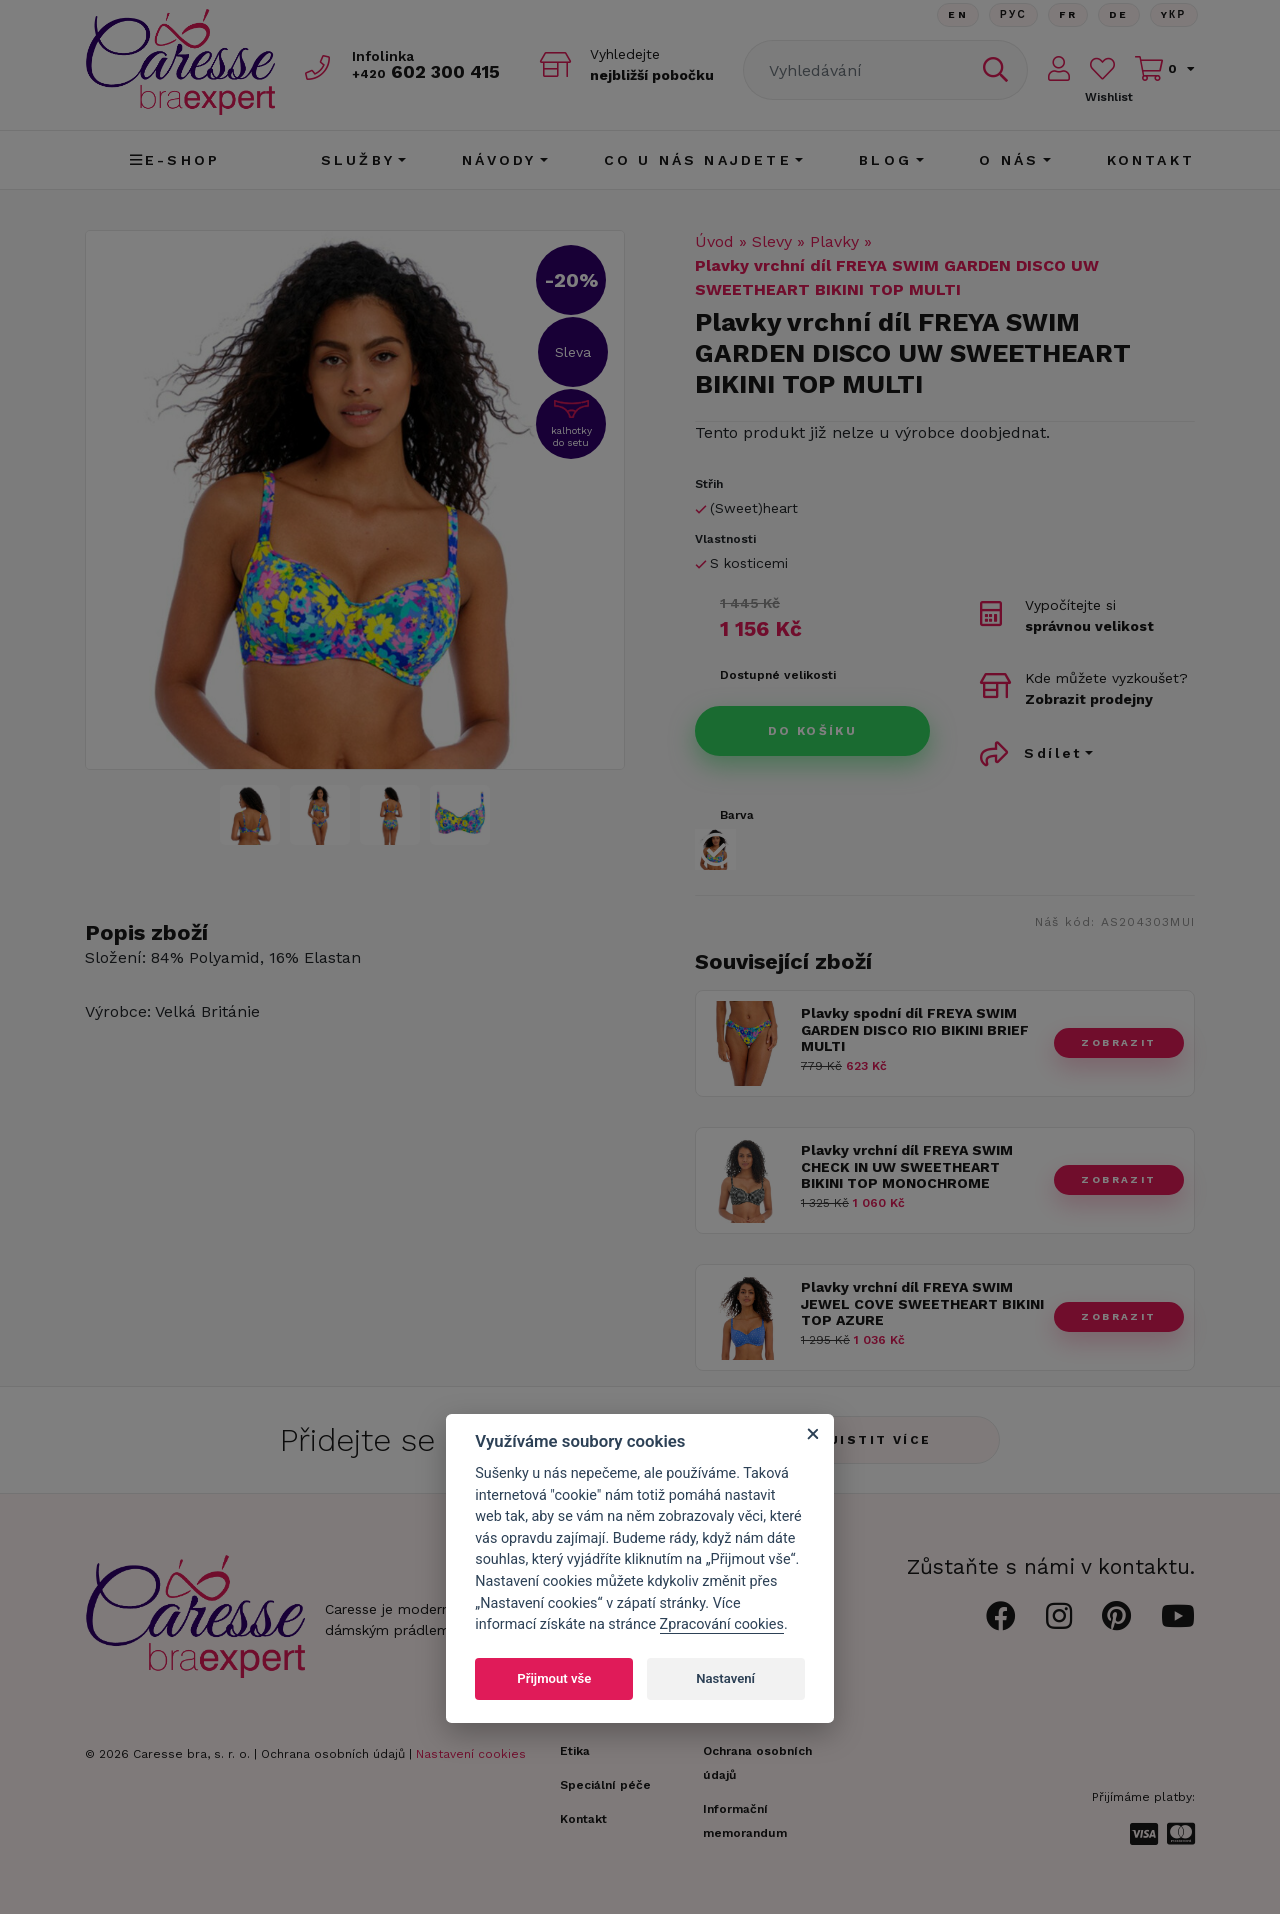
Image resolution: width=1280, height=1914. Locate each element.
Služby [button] (358, 160)
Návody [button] (499, 160)
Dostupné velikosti (778, 675)
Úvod (714, 241)
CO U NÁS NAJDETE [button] (698, 160)
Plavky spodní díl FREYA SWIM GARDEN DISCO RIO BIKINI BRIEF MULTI (915, 1030)
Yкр (1174, 14)
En (958, 14)
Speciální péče (605, 1785)
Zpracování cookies (722, 1624)
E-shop (175, 160)
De (1119, 14)
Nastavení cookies (471, 1754)
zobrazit (1118, 1042)
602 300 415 (426, 71)
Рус (1013, 14)
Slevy (772, 241)
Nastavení (725, 1678)
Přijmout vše (554, 1678)
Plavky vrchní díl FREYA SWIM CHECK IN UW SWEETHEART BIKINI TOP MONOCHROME (907, 1167)
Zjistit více (875, 1440)
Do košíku (813, 731)
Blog (885, 160)
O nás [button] (1009, 160)
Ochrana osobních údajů (333, 1754)
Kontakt (1151, 160)
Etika (575, 1751)
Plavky (834, 241)
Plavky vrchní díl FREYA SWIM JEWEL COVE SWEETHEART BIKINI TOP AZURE (922, 1304)
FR (1068, 14)
